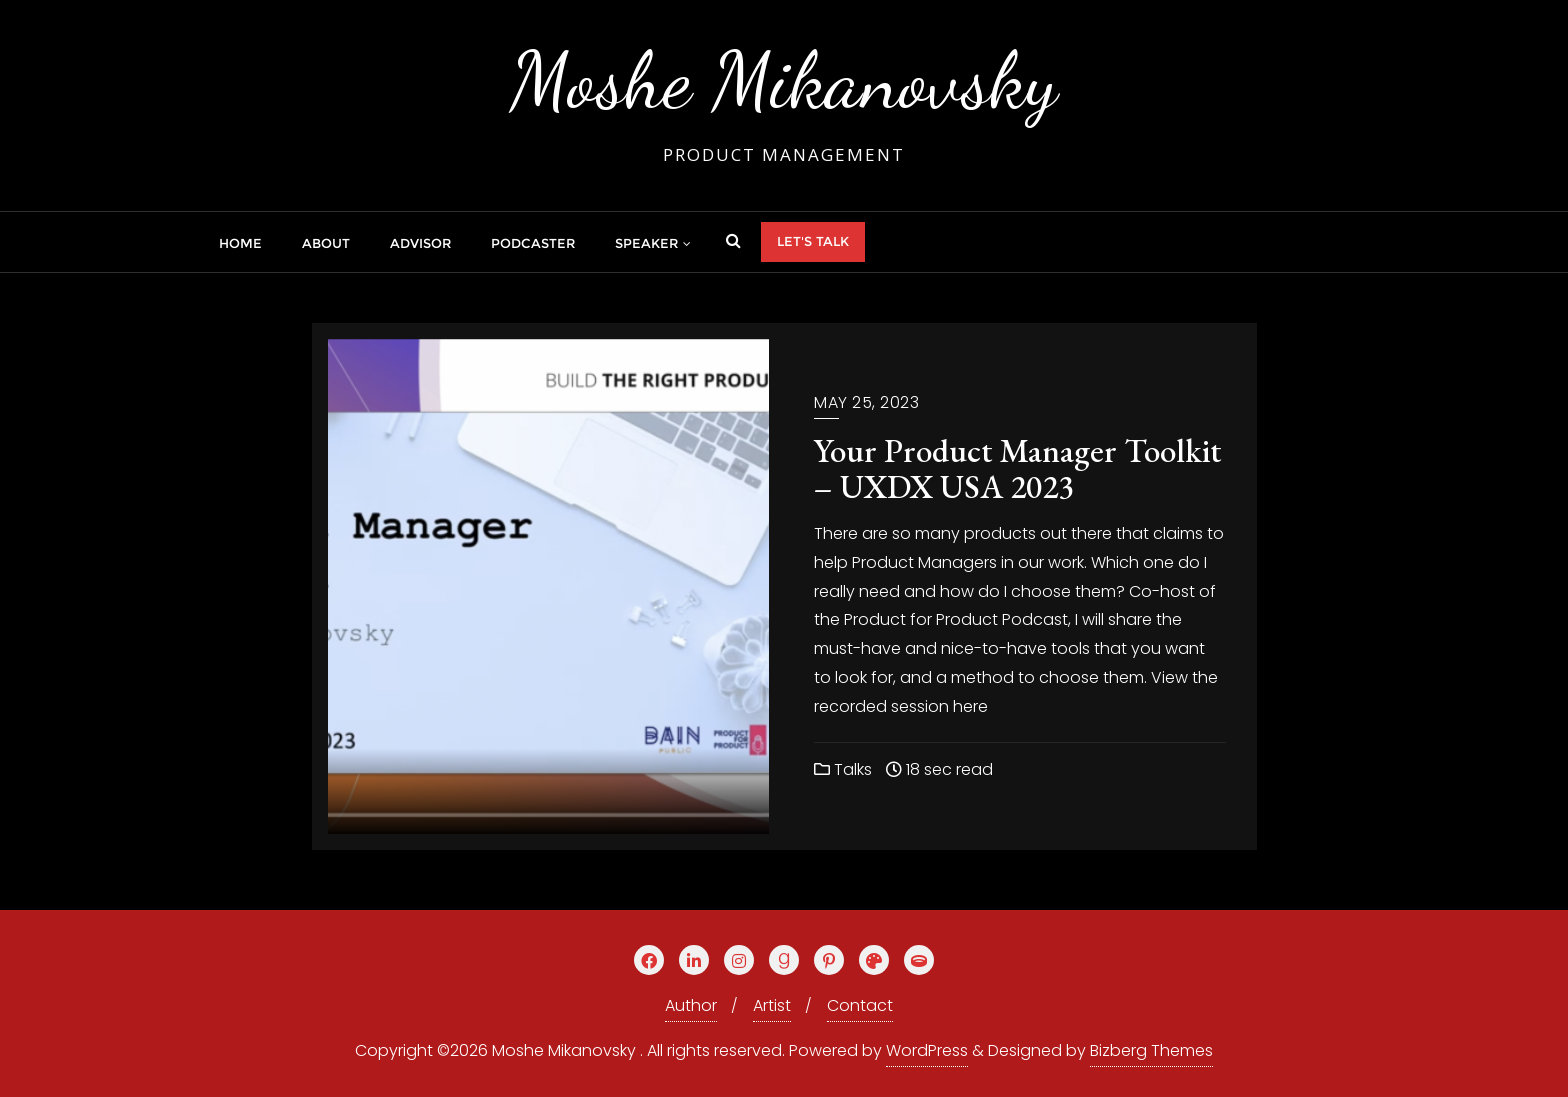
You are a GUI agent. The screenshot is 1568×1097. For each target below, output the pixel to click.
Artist (772, 1005)
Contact (860, 1005)
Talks (843, 769)
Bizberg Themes (1151, 1050)
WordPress (927, 1050)
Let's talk (813, 241)
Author (691, 1005)
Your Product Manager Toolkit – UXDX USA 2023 (1018, 468)
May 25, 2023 (866, 402)
